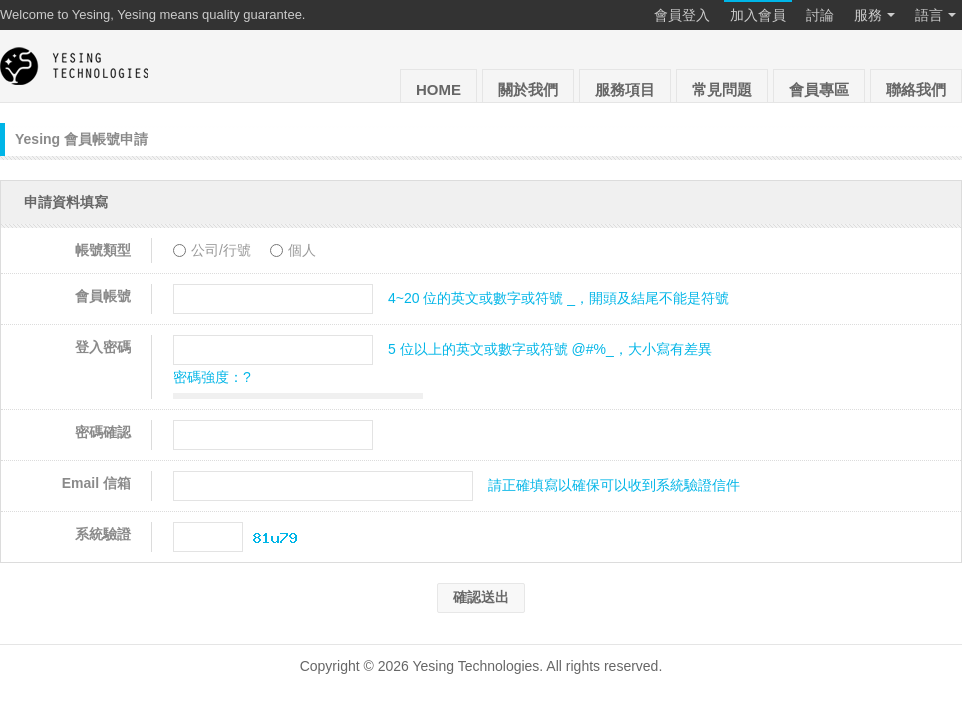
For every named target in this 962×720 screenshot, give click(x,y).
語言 (935, 16)
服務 (874, 16)
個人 (293, 250)
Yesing (75, 66)
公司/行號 (214, 250)
